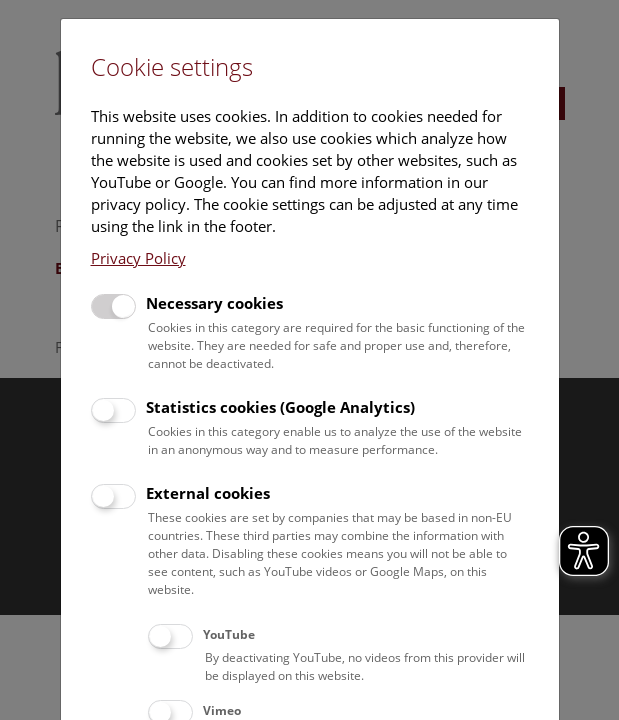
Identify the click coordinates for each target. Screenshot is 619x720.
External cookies (208, 493)
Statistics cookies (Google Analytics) (280, 407)
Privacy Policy (138, 258)
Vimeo (222, 710)
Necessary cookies (214, 303)
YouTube (229, 634)
